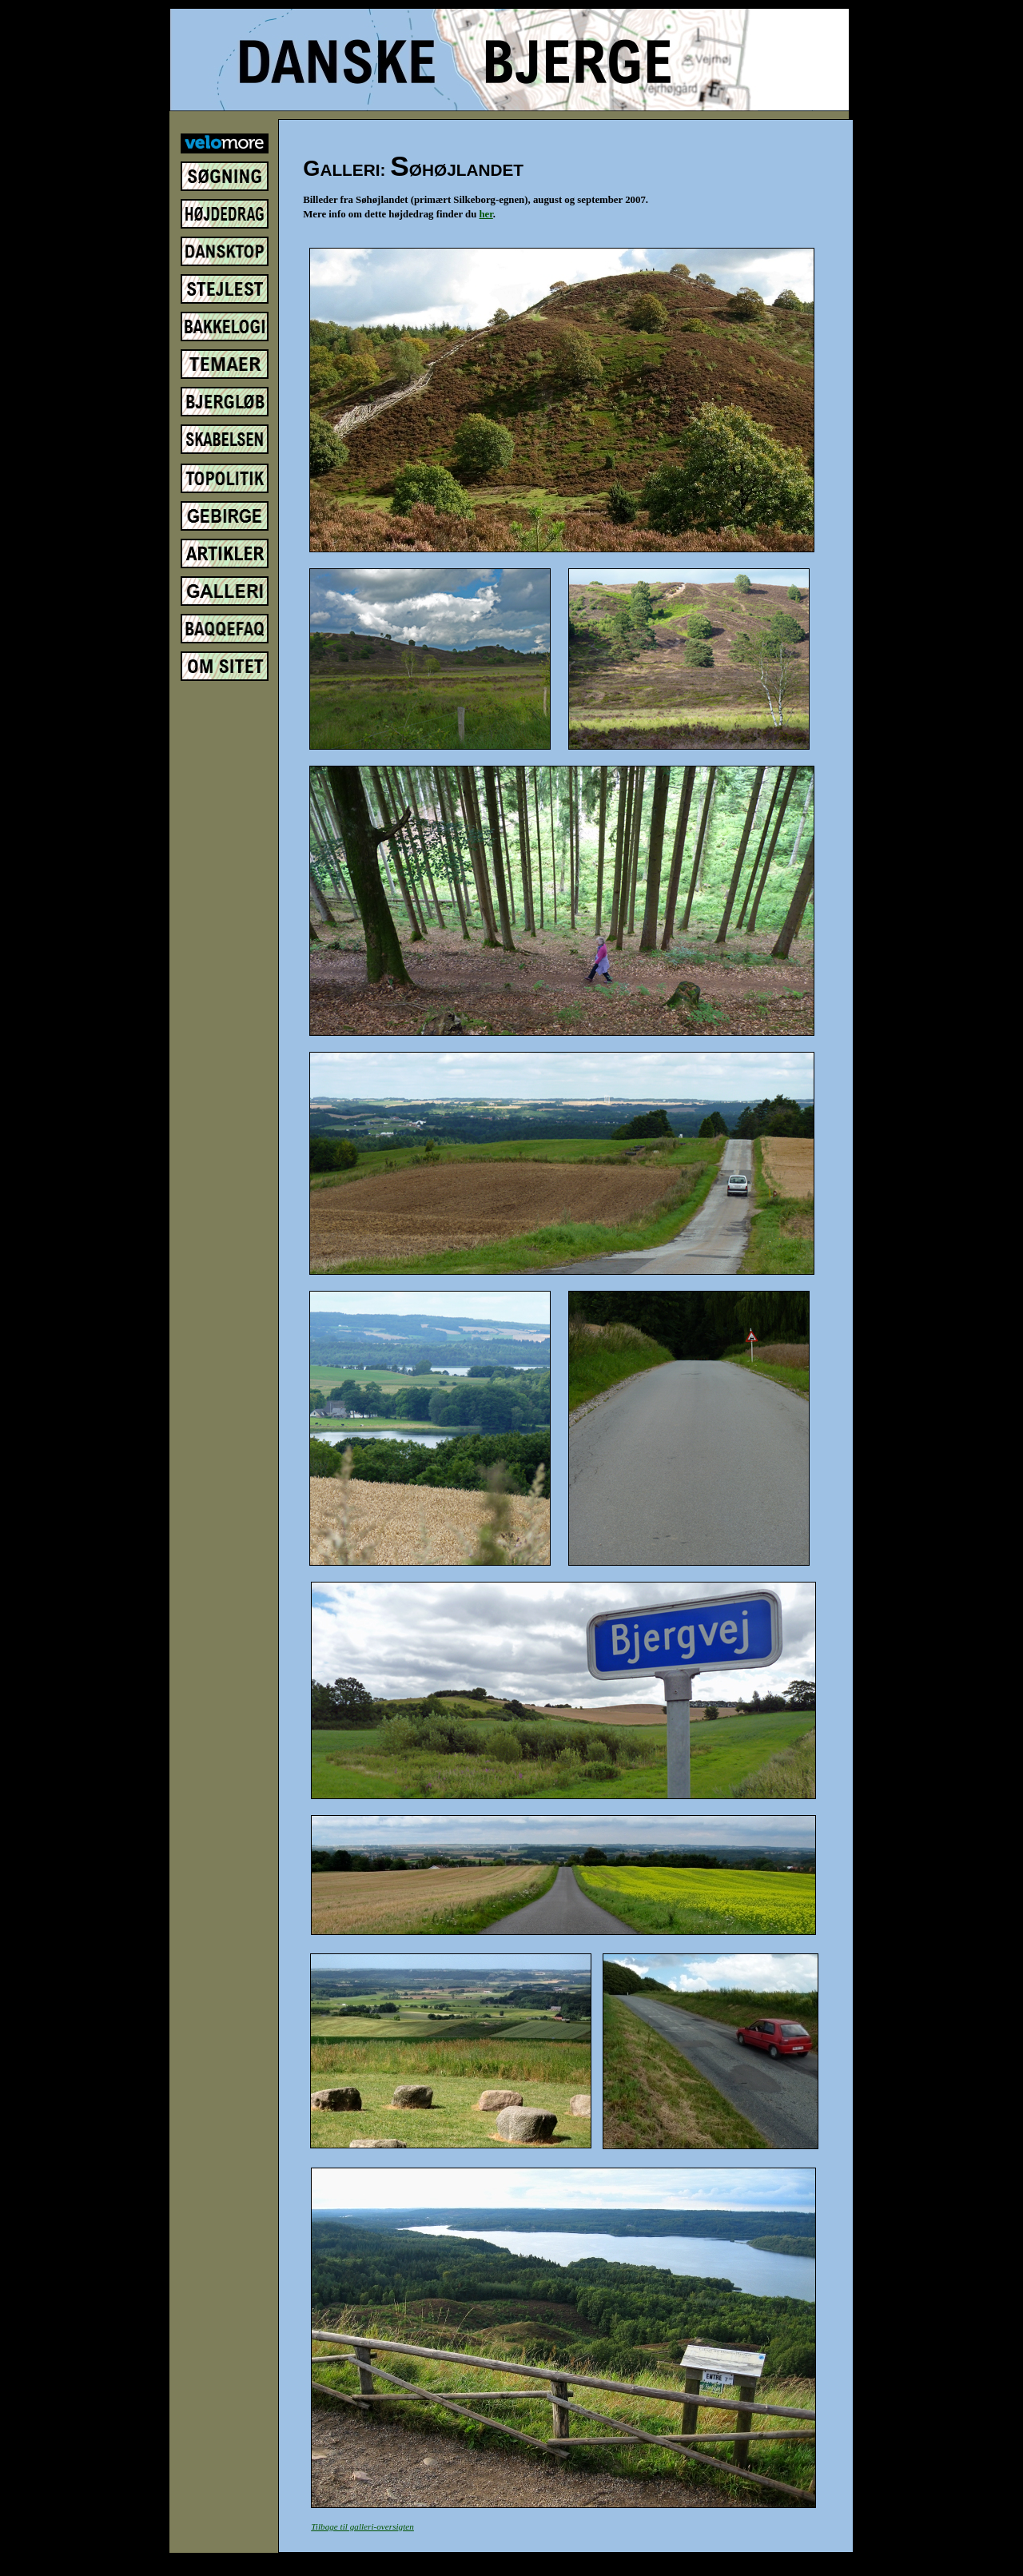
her (485, 214)
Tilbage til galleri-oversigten (362, 2526)
